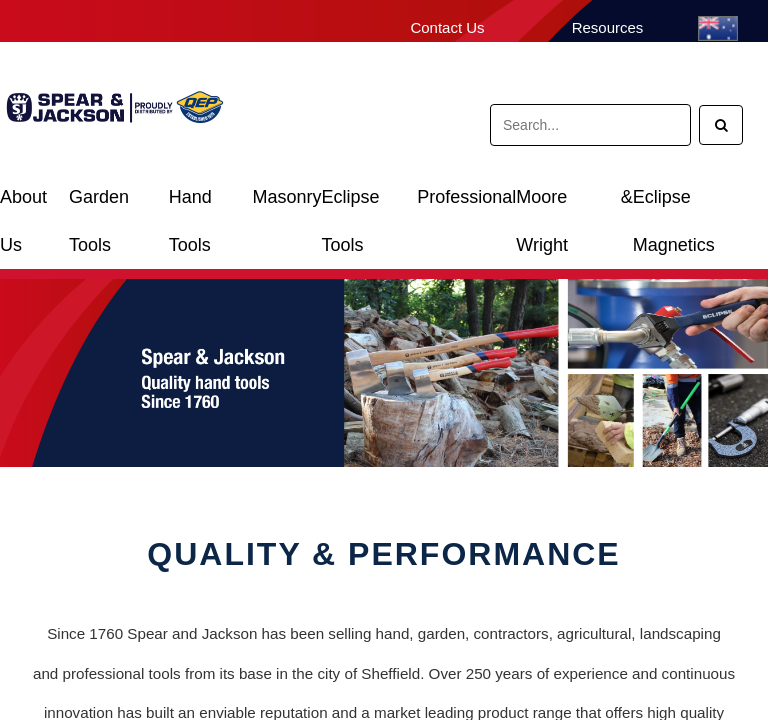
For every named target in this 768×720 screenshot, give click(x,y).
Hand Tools (190, 204)
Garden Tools (99, 204)
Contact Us (447, 27)
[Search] (721, 125)
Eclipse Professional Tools (418, 204)
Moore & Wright (574, 204)
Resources (608, 27)
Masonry (286, 197)
